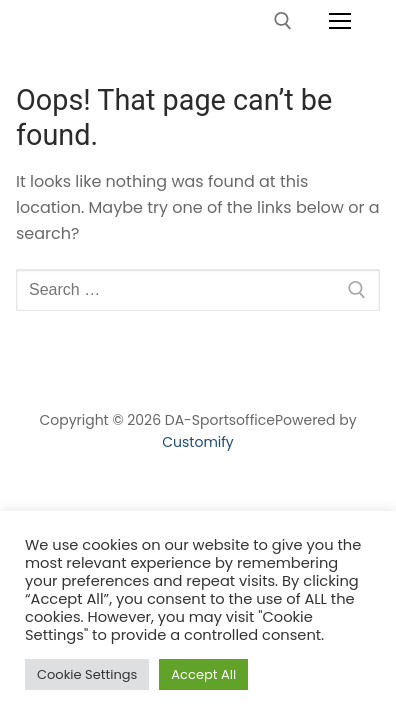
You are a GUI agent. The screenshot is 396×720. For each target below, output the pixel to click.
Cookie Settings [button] (87, 674)
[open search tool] (283, 21)
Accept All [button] (203, 674)
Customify (197, 442)
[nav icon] (340, 21)
